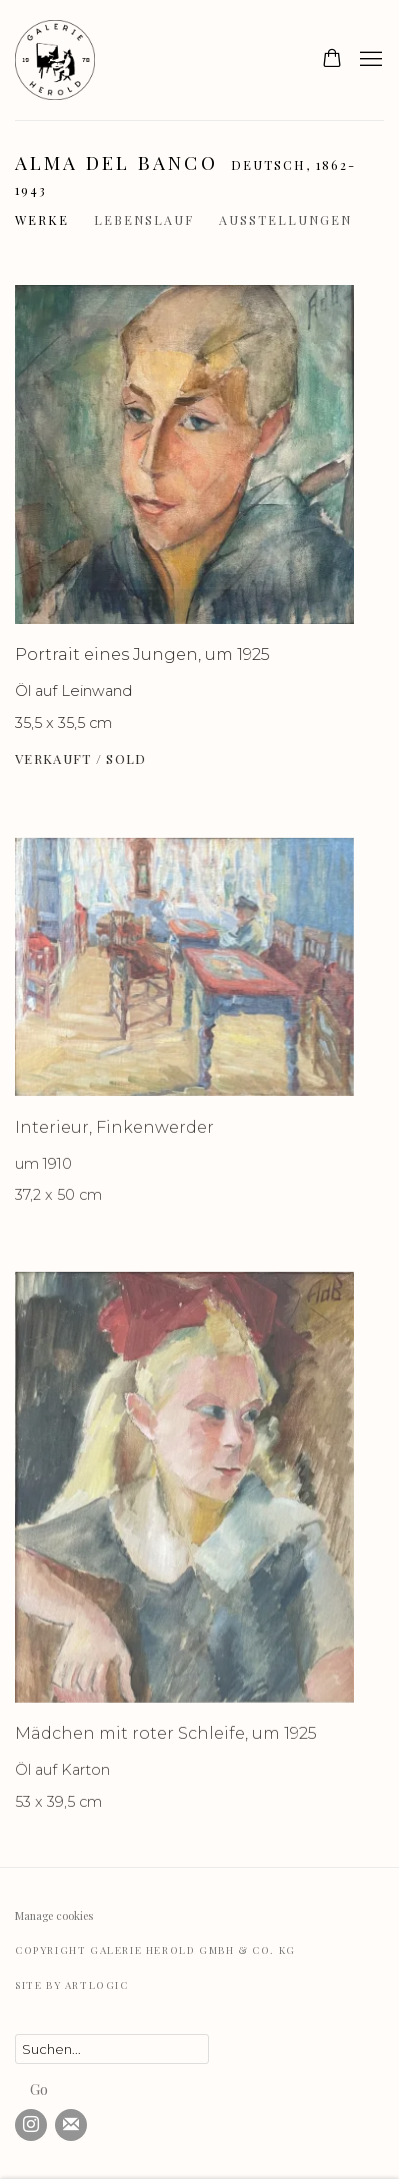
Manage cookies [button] (54, 1915)
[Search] (112, 2049)
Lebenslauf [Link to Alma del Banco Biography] (144, 219)
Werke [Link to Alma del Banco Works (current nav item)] (42, 219)
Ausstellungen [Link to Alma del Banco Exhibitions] (285, 219)
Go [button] (39, 2089)
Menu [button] (369, 60)
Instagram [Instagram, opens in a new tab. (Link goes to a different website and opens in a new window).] (31, 2125)
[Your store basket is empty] (332, 60)
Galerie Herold (65, 60)
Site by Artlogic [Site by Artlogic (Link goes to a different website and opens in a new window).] (72, 1985)
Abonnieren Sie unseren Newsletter (71, 2125)
